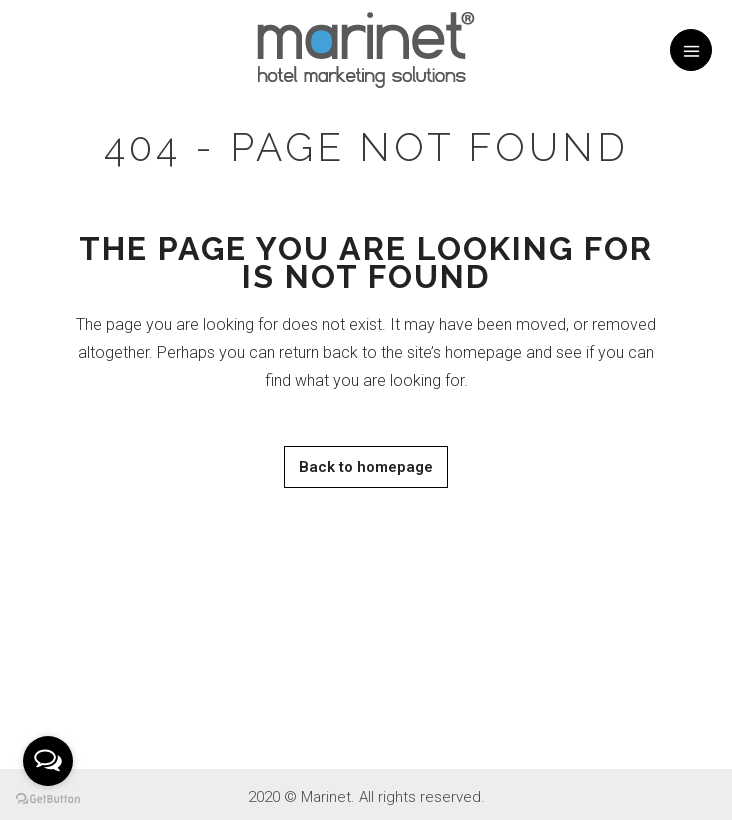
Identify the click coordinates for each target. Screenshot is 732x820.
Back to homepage (366, 467)
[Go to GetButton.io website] (48, 799)
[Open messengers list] (48, 761)
